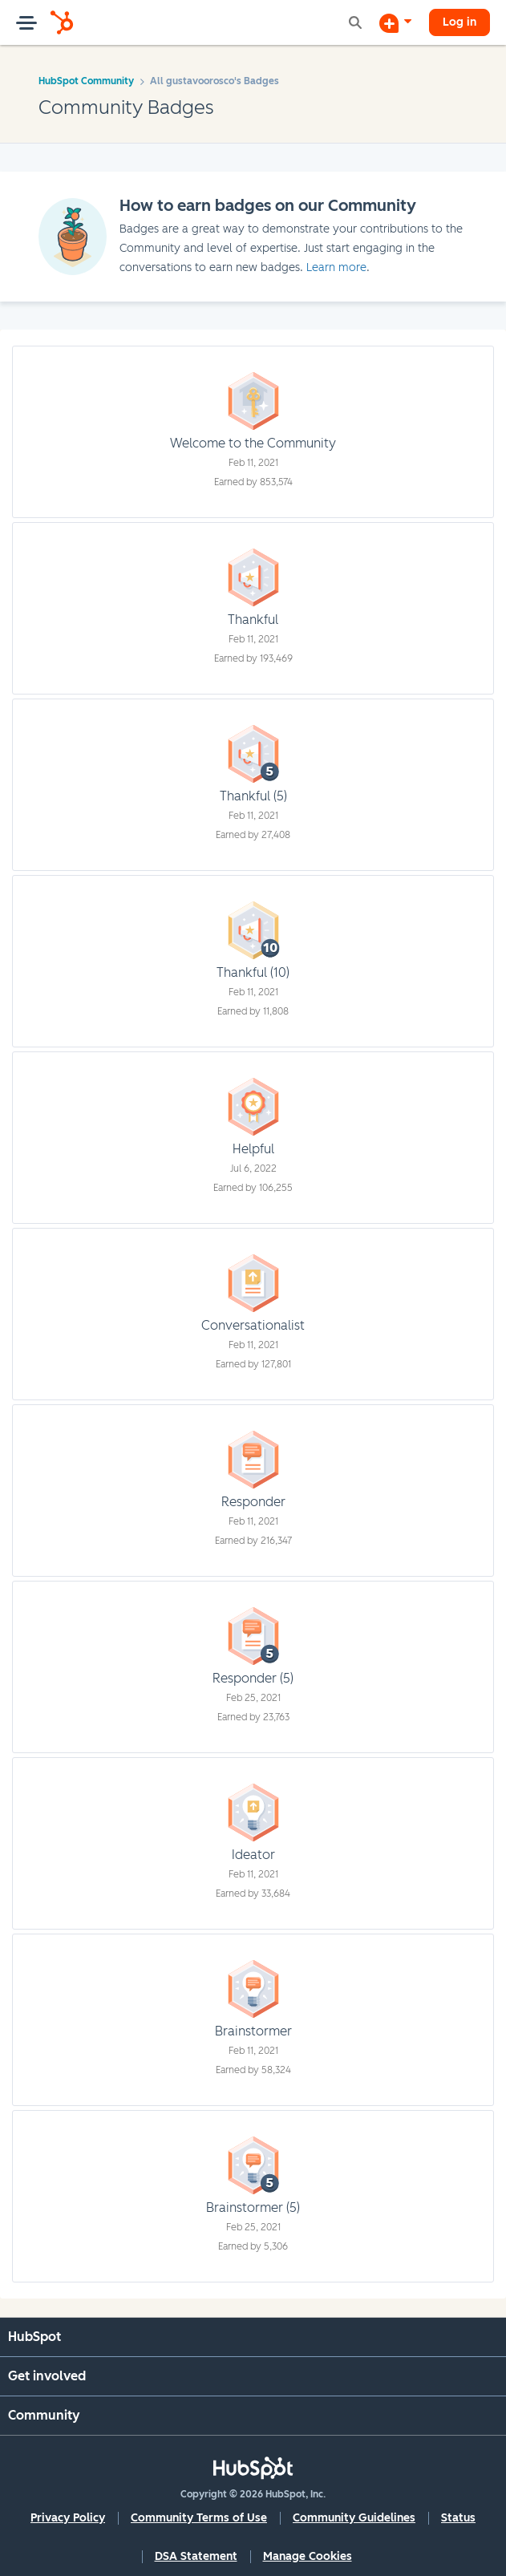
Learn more (336, 267)
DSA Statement (196, 2556)
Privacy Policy (67, 2518)
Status (458, 2518)
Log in (459, 22)
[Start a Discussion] (395, 22)
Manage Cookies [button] (307, 2556)
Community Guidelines (354, 2518)
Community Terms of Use (199, 2518)
